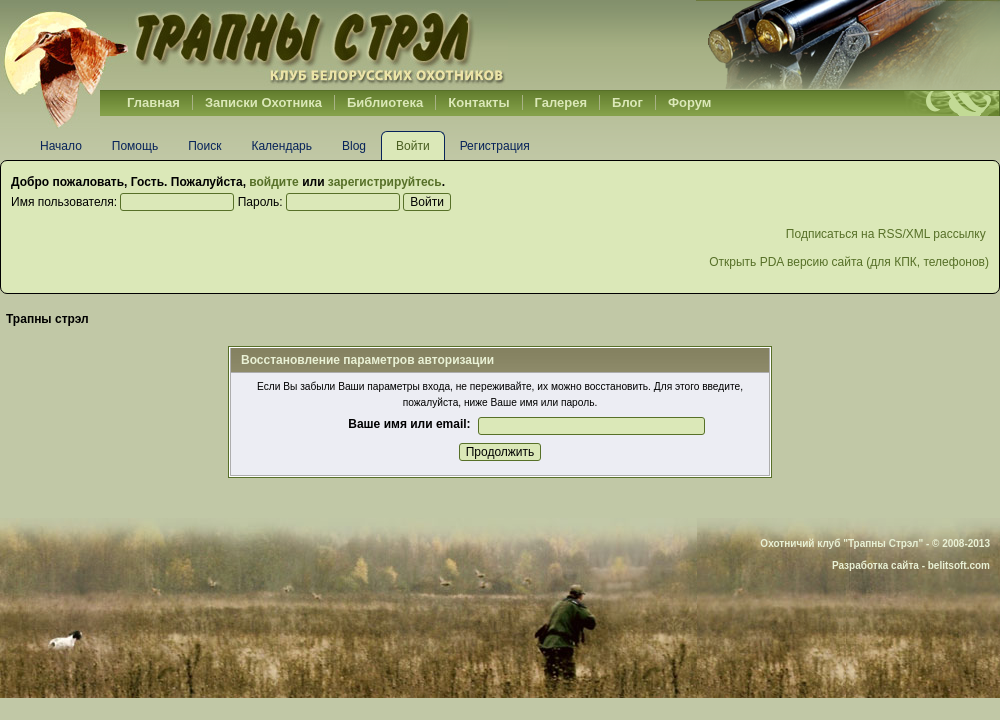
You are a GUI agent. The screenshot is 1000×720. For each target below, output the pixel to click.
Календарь (281, 146)
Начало (61, 146)
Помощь (135, 146)
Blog (354, 146)
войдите (273, 182)
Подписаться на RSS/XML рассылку (887, 234)
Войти (413, 146)
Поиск (204, 146)
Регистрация (495, 146)
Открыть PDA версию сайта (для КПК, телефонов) (849, 262)
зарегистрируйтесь (385, 182)
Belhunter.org (254, 45)
